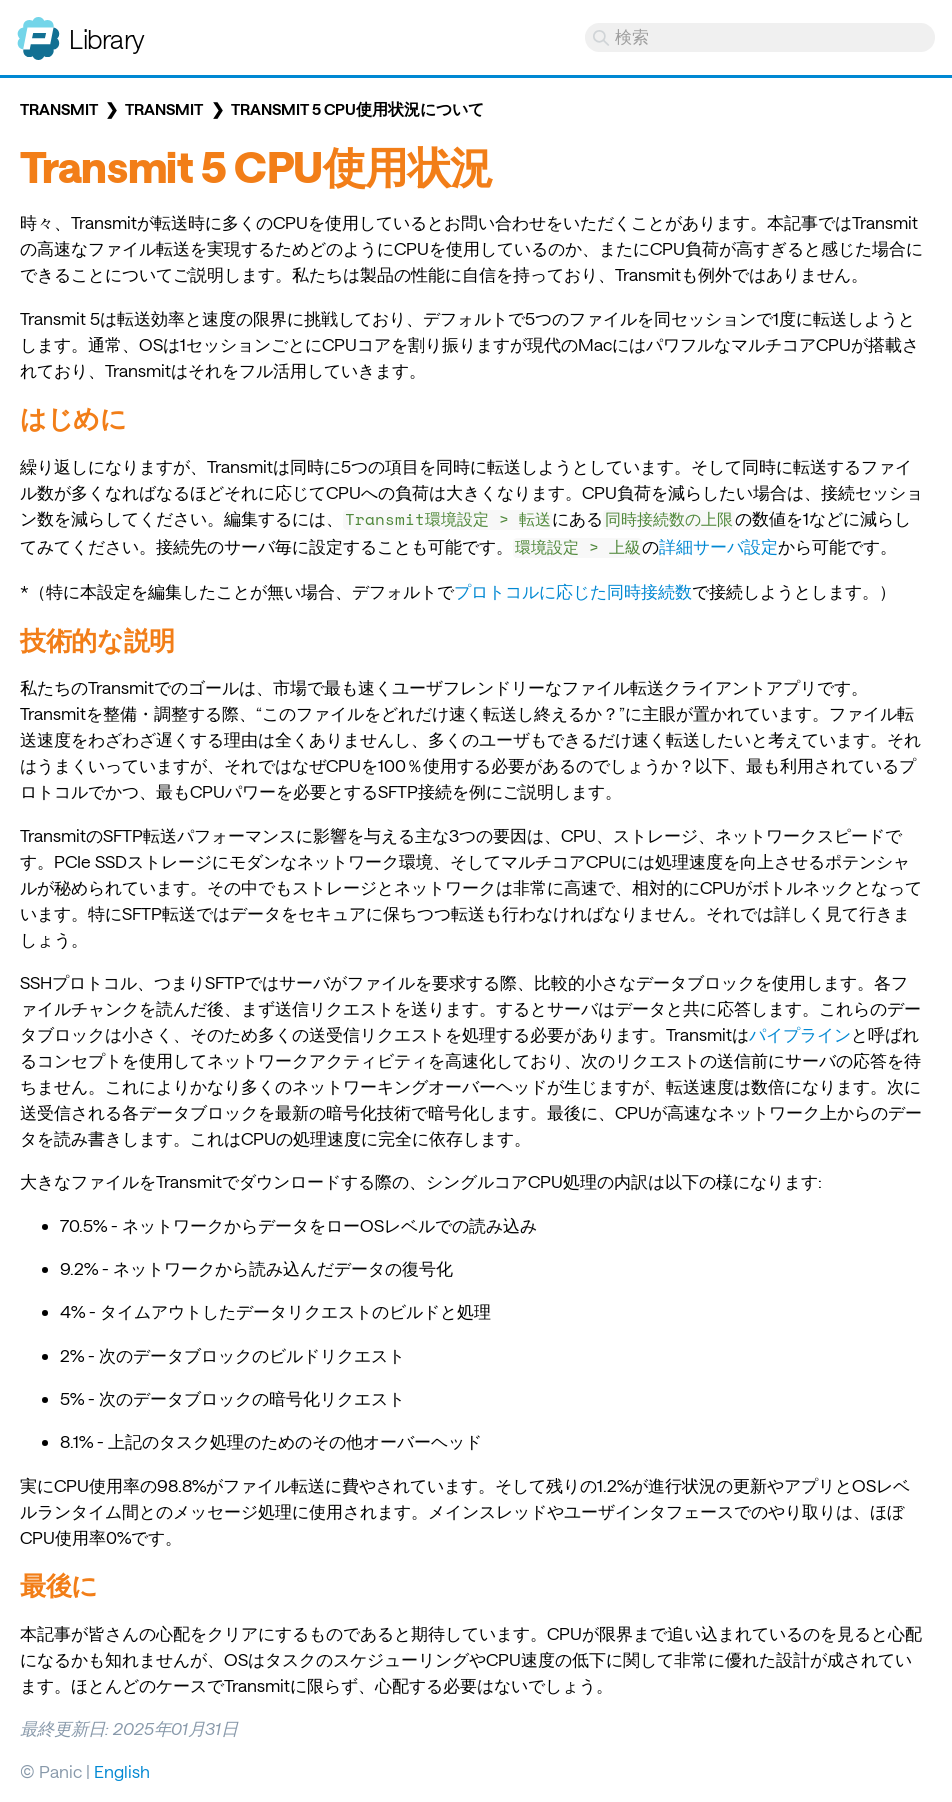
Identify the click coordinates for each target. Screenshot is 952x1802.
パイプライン (800, 1034)
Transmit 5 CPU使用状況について (357, 109)
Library (107, 38)
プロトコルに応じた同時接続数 (573, 591)
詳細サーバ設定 (718, 546)
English (122, 1771)
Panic (38, 30)
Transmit (59, 109)
